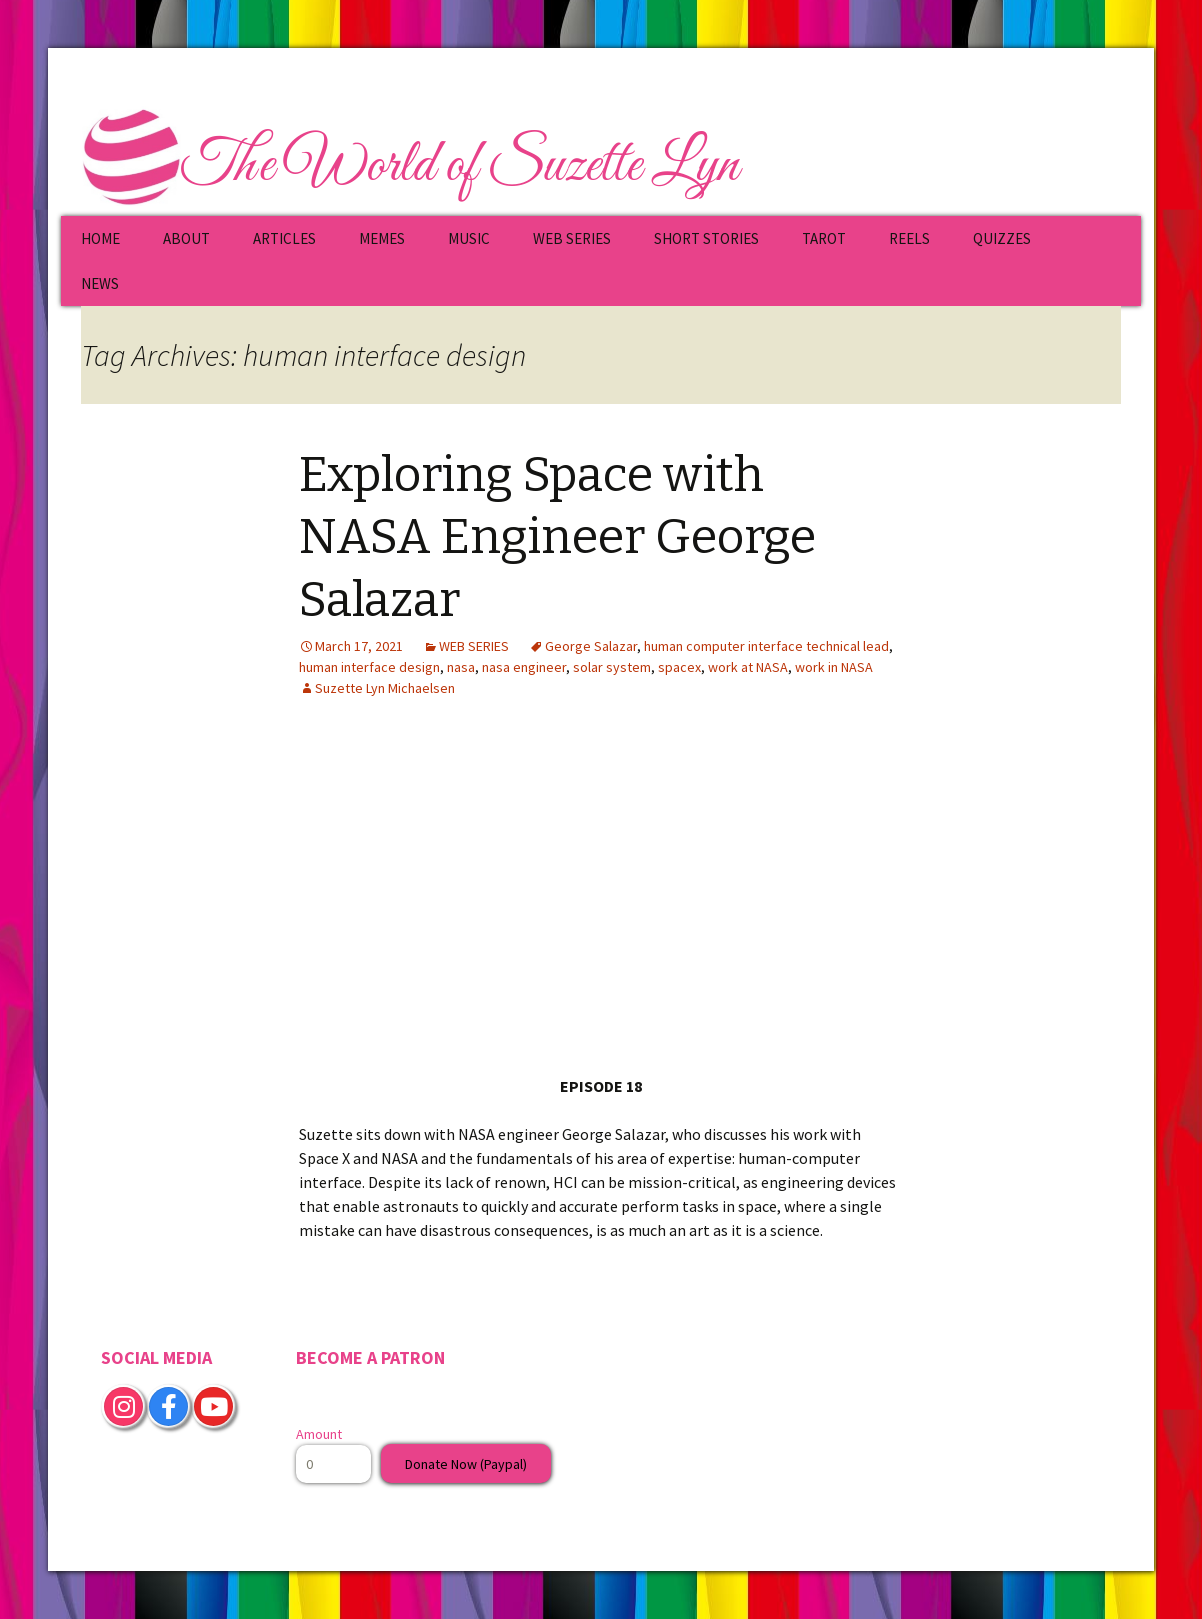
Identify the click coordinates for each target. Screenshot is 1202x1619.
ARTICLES (284, 238)
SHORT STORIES (706, 238)
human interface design (369, 667)
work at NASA (748, 667)
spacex (679, 667)
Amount (319, 1434)
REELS (909, 238)
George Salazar (591, 646)
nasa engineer (524, 667)
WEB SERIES (572, 238)
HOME (100, 238)
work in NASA (834, 667)
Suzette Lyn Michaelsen (385, 688)
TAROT (824, 238)
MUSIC (469, 238)
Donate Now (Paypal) (466, 1464)
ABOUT (186, 238)
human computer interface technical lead (766, 646)
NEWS (100, 283)
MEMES (382, 238)
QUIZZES (1002, 238)
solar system (612, 667)
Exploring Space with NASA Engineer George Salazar (557, 537)
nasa (461, 667)
